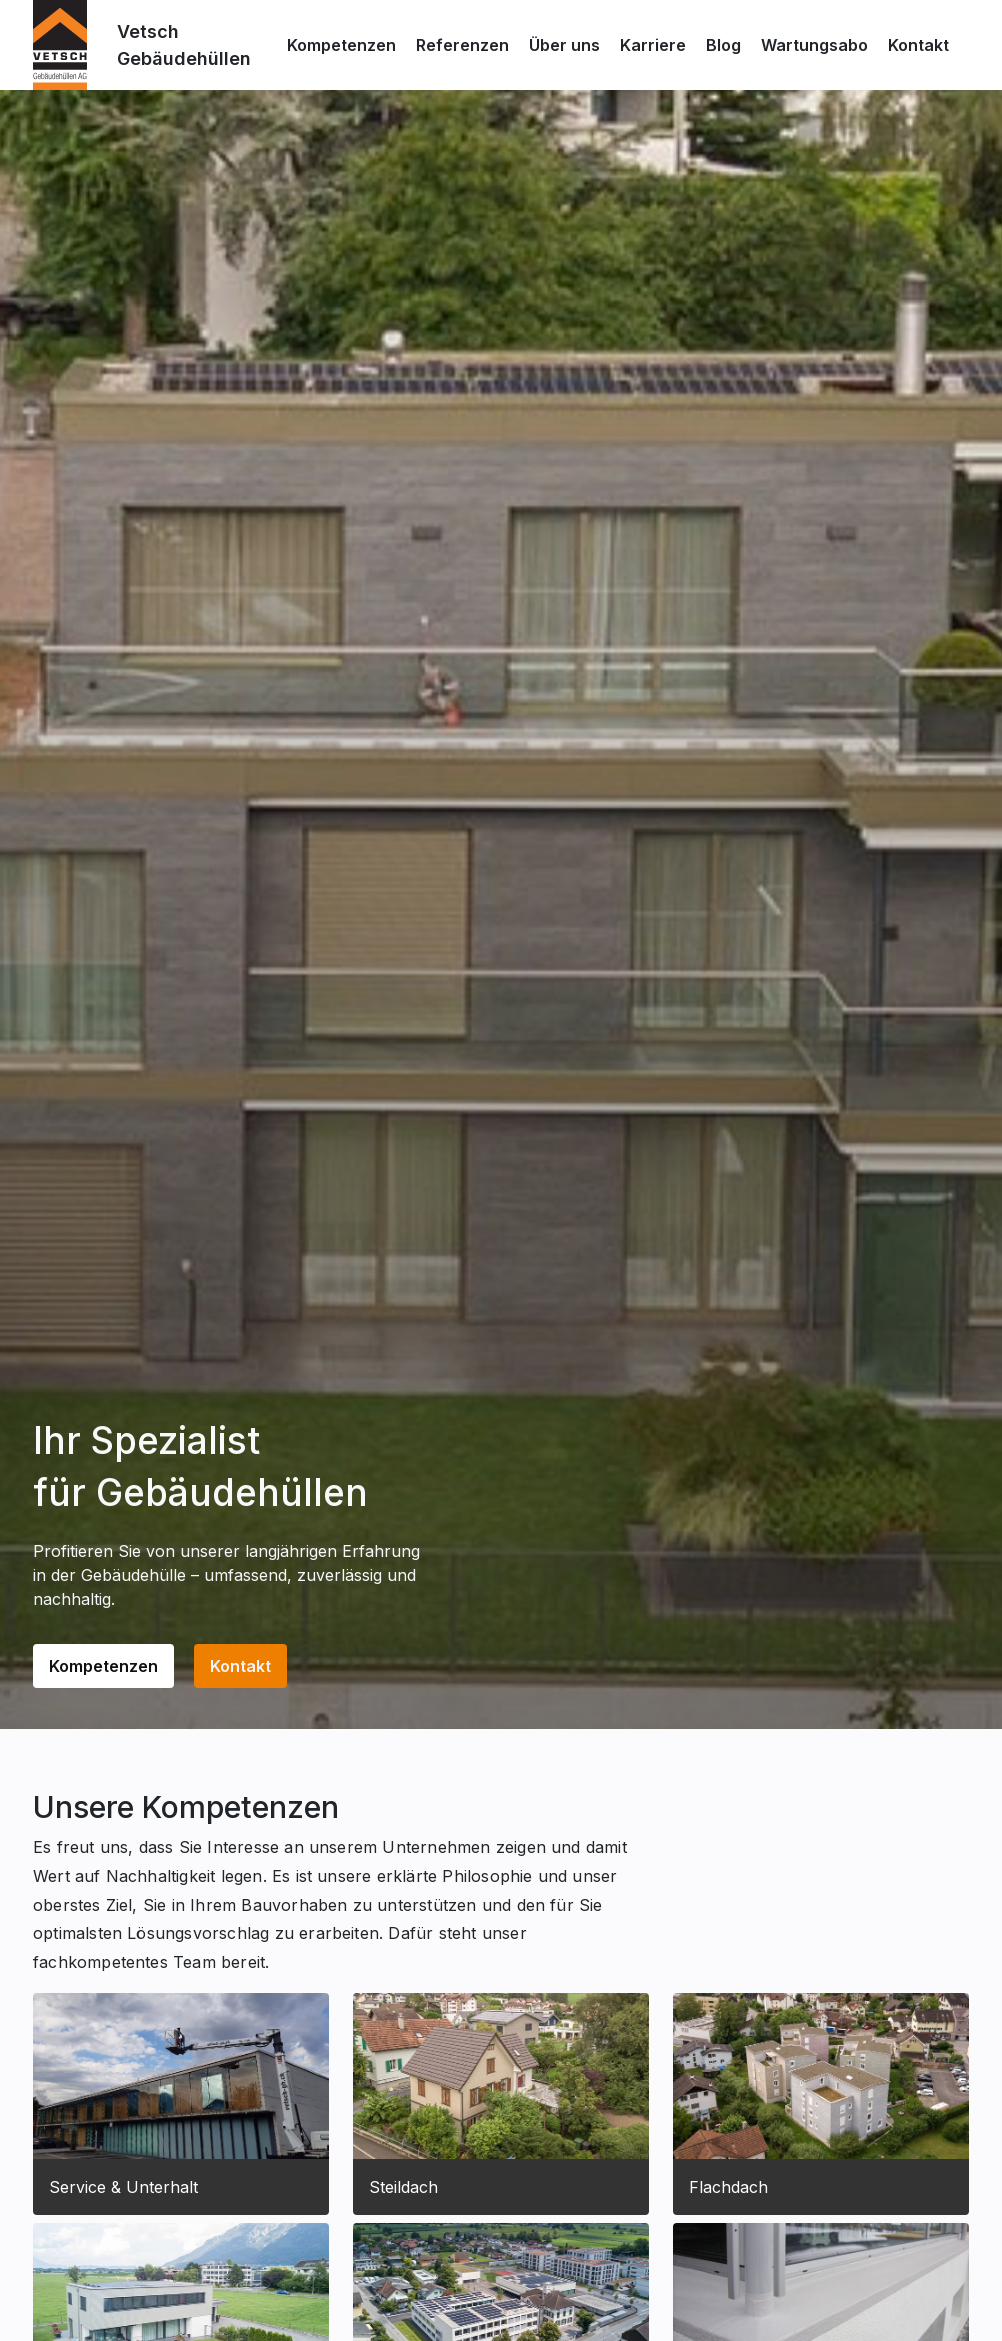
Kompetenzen (341, 45)
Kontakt (918, 45)
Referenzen (462, 45)
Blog (723, 45)
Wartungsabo (814, 45)
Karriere (653, 45)
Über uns (564, 45)
